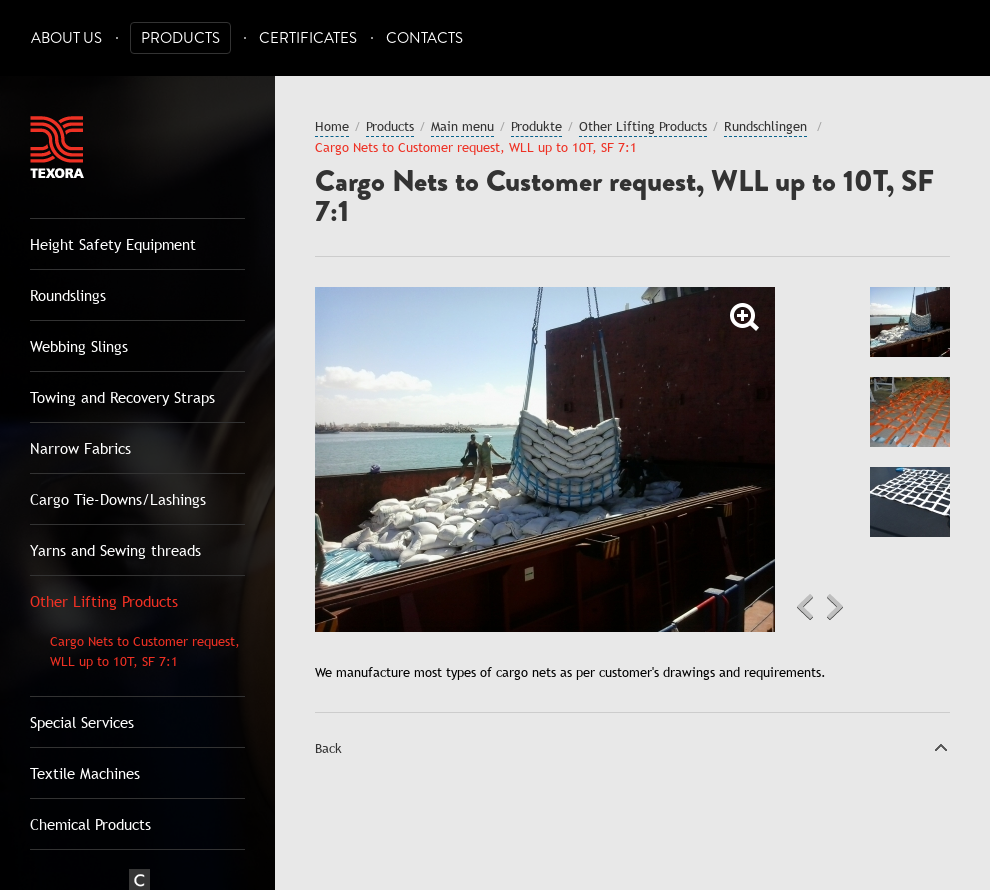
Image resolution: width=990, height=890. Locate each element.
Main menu (462, 126)
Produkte (536, 126)
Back (328, 748)
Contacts (424, 38)
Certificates (308, 38)
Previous (805, 607)
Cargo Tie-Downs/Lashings (118, 499)
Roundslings (68, 295)
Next (835, 607)
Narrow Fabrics (80, 448)
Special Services (82, 722)
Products (180, 38)
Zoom (745, 317)
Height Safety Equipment (113, 244)
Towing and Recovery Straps (122, 397)
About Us (66, 38)
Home (332, 126)
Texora (57, 147)
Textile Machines (85, 773)
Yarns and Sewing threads (115, 550)
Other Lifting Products (104, 601)
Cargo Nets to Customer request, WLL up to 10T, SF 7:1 (145, 651)
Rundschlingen (765, 126)
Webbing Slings (79, 346)
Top (941, 747)
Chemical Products (90, 824)
